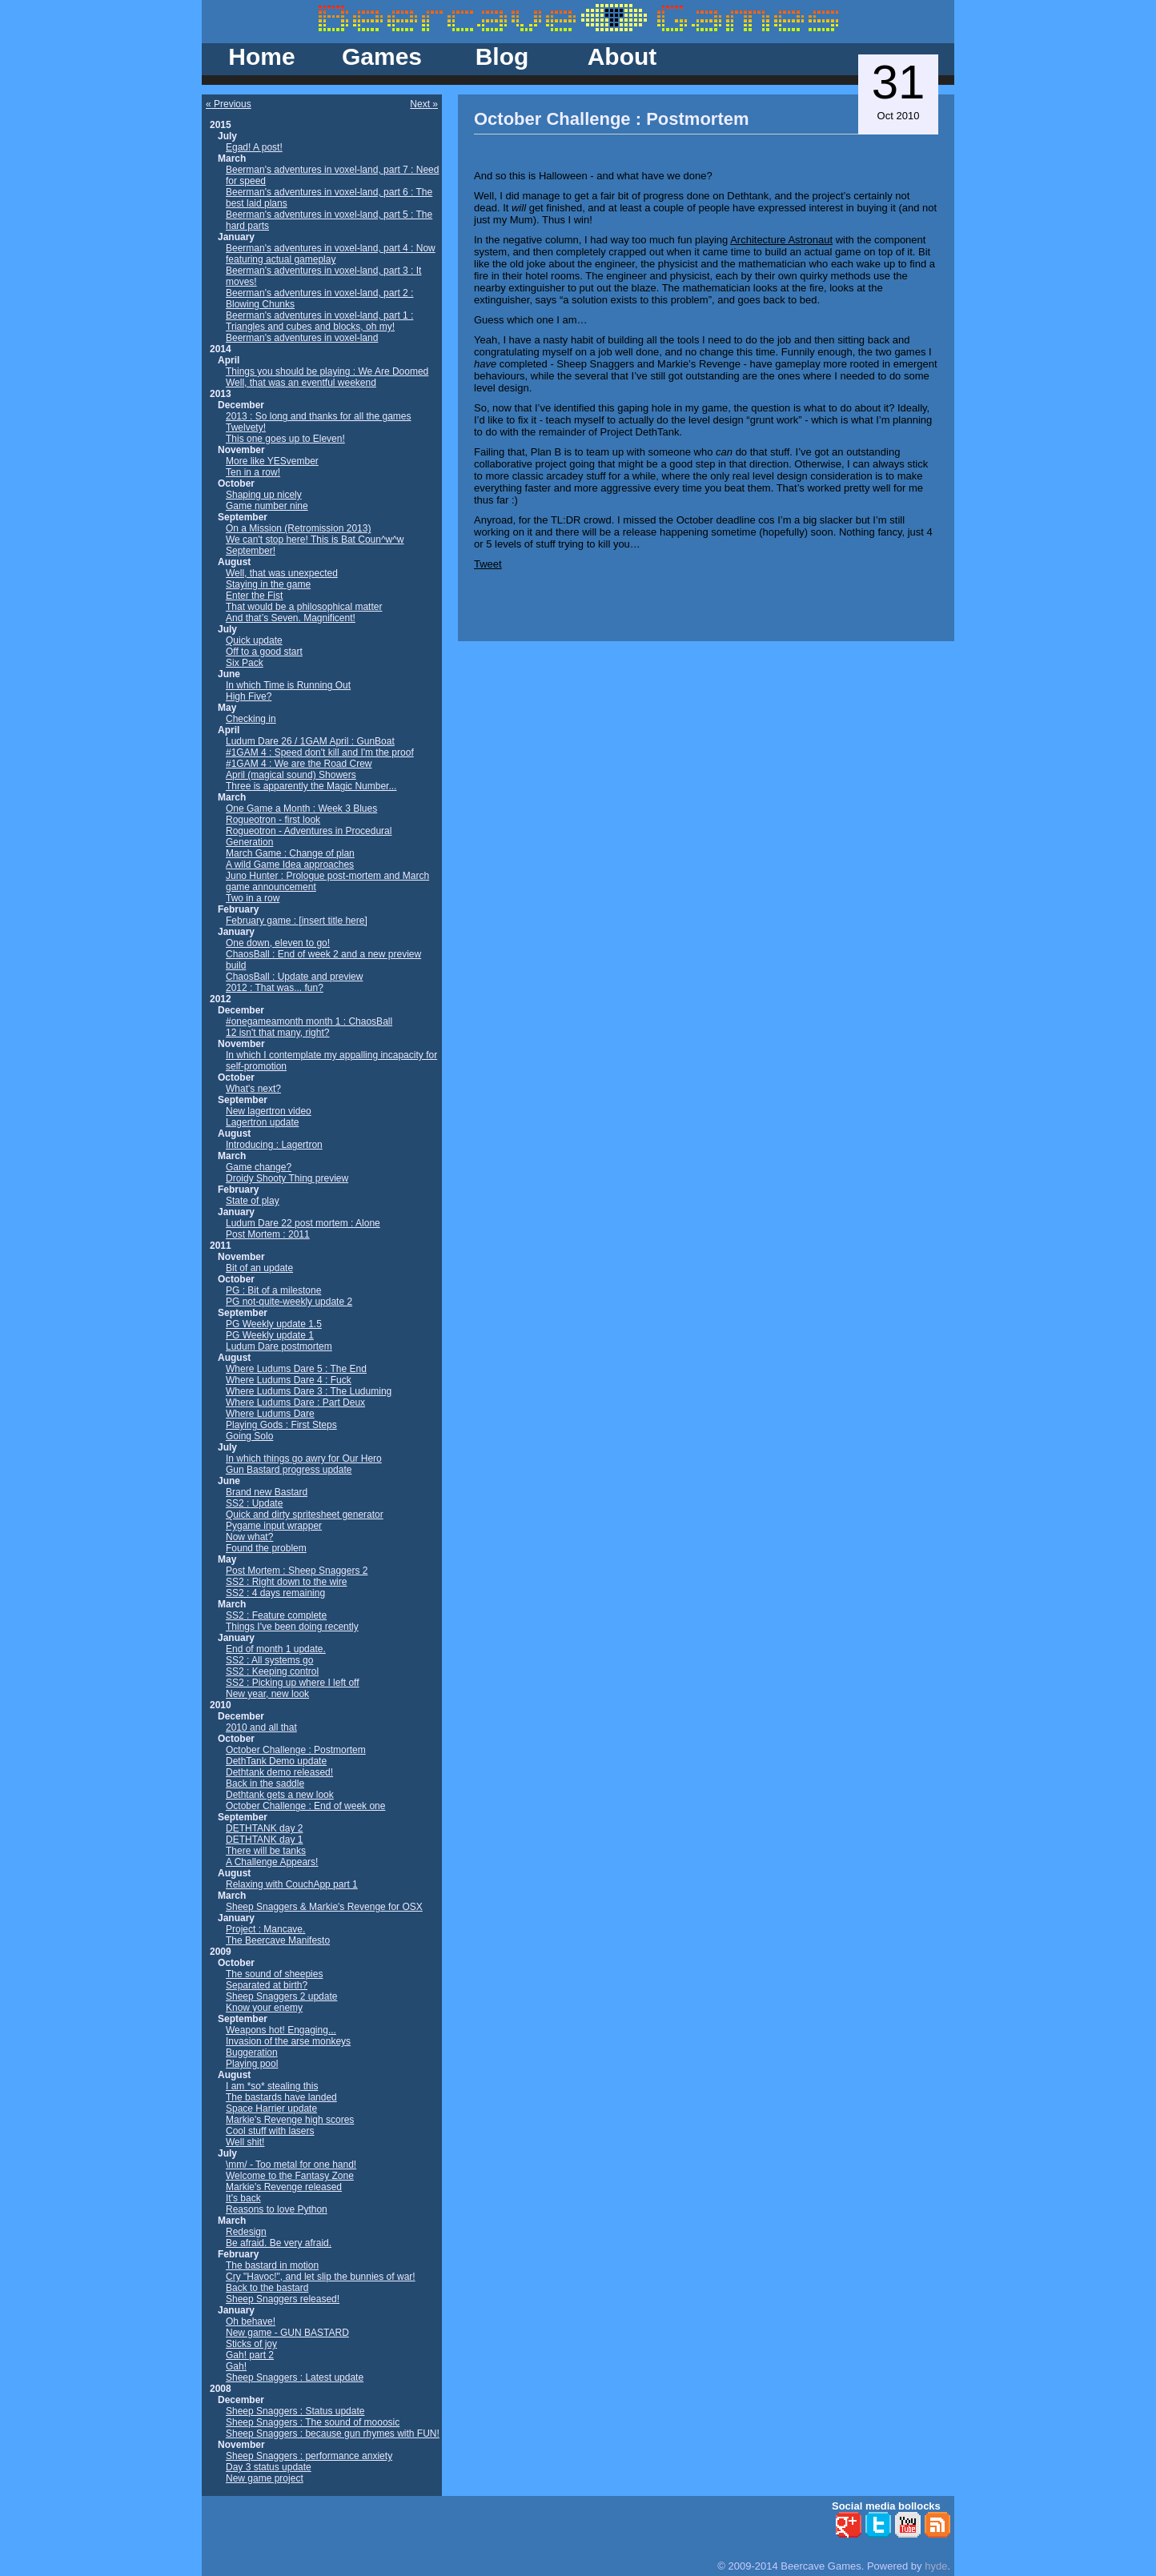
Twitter (878, 2525)
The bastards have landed (281, 2097)
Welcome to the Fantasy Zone (290, 2175)
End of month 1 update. (276, 1649)
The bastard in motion (272, 2265)
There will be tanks (266, 1850)
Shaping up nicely (264, 494)
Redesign (246, 2231)
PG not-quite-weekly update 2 (289, 1301)
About (622, 56)
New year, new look (267, 1693)
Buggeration (252, 2052)
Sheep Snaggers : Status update (295, 2411)
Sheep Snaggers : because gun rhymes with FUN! (333, 2433)
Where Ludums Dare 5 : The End (296, 1368)
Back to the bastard (267, 2287)
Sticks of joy (251, 2343)
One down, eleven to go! (278, 943)
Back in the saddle (265, 1783)
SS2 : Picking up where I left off (292, 1682)
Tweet (488, 564)
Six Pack (244, 662)
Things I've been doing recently (292, 1626)
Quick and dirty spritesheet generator (304, 1514)
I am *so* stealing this (272, 2086)
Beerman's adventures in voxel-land (302, 337)
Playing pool (252, 2063)
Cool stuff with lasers (270, 2131)
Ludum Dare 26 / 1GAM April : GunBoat (310, 741)
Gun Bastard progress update (288, 1469)
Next (421, 104)
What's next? (253, 1088)
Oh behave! (250, 2321)
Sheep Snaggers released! (282, 2299)
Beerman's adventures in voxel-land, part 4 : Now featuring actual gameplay (331, 254)
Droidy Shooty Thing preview (287, 1178)
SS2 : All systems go (269, 1660)
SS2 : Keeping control (272, 1671)
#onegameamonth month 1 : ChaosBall (309, 1021)
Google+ (848, 2525)
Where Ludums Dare (270, 1413)
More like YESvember (272, 461)
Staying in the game (268, 584)
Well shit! (245, 2142)
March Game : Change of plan (290, 853)
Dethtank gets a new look (280, 1794)
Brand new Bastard (266, 1492)
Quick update (254, 640)
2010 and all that (261, 1727)
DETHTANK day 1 (264, 1839)
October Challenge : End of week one (305, 1806)
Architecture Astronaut (781, 240)
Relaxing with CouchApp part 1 (292, 1884)
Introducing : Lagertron (274, 1144)
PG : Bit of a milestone (273, 1290)
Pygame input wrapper (274, 1525)
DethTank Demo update (276, 1761)
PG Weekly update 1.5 (274, 1324)
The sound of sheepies (274, 1974)
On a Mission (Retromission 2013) (298, 528)
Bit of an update (259, 1268)
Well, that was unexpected (282, 573)
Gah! (236, 2366)
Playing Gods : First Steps (281, 1424)
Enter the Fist (254, 595)
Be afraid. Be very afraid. (278, 2243)
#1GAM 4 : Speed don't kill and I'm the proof (320, 752)
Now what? (249, 1537)
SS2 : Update (254, 1503)
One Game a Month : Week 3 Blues (301, 808)
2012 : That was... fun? (274, 987)
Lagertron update (262, 1122)
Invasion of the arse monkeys (288, 2041)
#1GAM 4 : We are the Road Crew (299, 763)
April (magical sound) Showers (291, 774)
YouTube (908, 2525)
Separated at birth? (266, 1985)
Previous (231, 104)
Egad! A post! (254, 147)
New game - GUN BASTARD (287, 2332)
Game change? (258, 1167)
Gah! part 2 (250, 2355)
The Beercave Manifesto (278, 1940)
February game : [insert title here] (296, 920)
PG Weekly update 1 (270, 1335)
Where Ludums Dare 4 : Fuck (288, 1380)
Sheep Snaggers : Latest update (294, 2377)
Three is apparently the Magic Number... (311, 786)
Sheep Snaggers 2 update (281, 1996)
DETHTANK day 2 (264, 1828)
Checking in (251, 718)
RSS (937, 2525)
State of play (252, 1200)
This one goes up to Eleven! (285, 438)
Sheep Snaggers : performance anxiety (309, 2456)
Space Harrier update (271, 2108)
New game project (264, 2478)
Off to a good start (264, 651)
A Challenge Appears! (272, 1862)
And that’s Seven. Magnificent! (290, 618)
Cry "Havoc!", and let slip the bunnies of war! (320, 2276)
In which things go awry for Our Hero (304, 1458)
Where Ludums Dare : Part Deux (295, 1402)
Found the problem (266, 1548)
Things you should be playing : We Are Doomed (327, 371)
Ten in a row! (253, 472)
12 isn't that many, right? (277, 1032)
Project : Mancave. (265, 1929)
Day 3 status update (268, 2467)
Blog (502, 56)
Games (382, 56)
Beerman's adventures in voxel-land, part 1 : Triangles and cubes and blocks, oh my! (319, 321)
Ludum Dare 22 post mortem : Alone (303, 1223)
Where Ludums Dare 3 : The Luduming (308, 1391)
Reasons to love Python (276, 2209)
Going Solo (249, 1436)
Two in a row (252, 898)
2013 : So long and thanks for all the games (318, 416)
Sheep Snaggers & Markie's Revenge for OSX (324, 1906)
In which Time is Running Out (288, 685)
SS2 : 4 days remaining (275, 1593)
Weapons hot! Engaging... (281, 2030)
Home (261, 56)
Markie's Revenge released (284, 2187)
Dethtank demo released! (279, 1772)
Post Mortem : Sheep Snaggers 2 (296, 1570)
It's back (243, 2198)
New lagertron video (268, 1111)
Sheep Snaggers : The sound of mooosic (312, 2422)
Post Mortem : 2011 (268, 1234)
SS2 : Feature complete (276, 1615)
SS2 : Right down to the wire (286, 1581)
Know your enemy (264, 2007)
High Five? (248, 696)
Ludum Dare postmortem (279, 1346)
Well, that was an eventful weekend (301, 382)
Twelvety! (246, 427)
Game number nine (267, 506)
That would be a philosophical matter (304, 606)
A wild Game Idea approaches (290, 864)
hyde (936, 2566)
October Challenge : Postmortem (296, 1749)
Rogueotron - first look (273, 819)
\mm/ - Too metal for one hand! (291, 2164)
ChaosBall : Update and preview (294, 976)
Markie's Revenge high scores (290, 2119)
